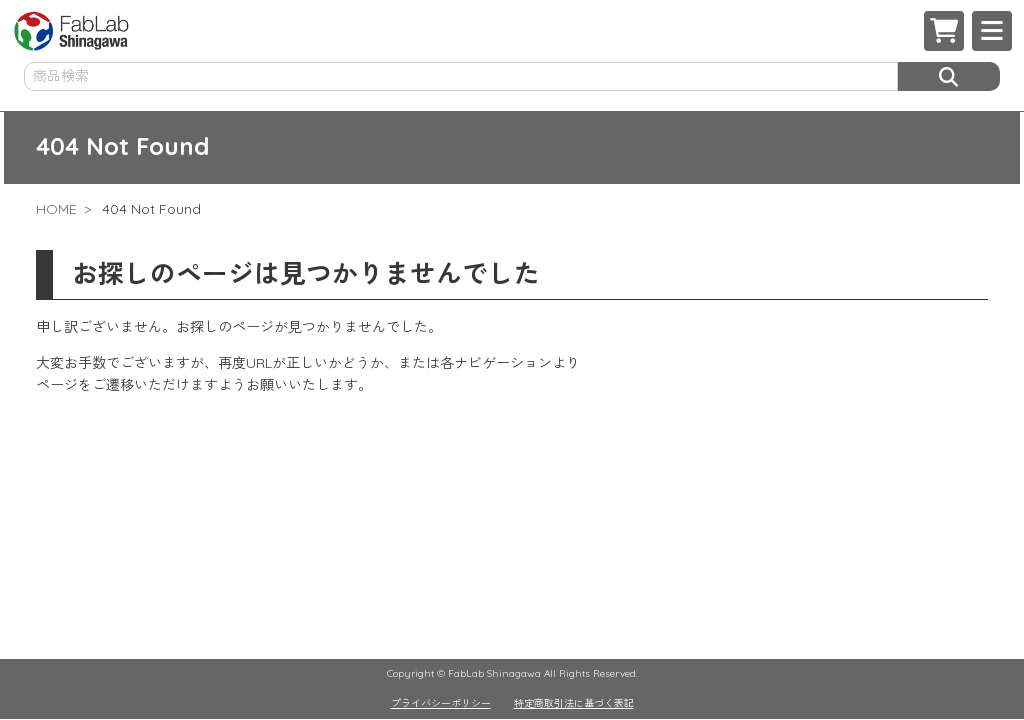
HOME (56, 209)
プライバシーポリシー (441, 703)
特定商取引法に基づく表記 (574, 703)
